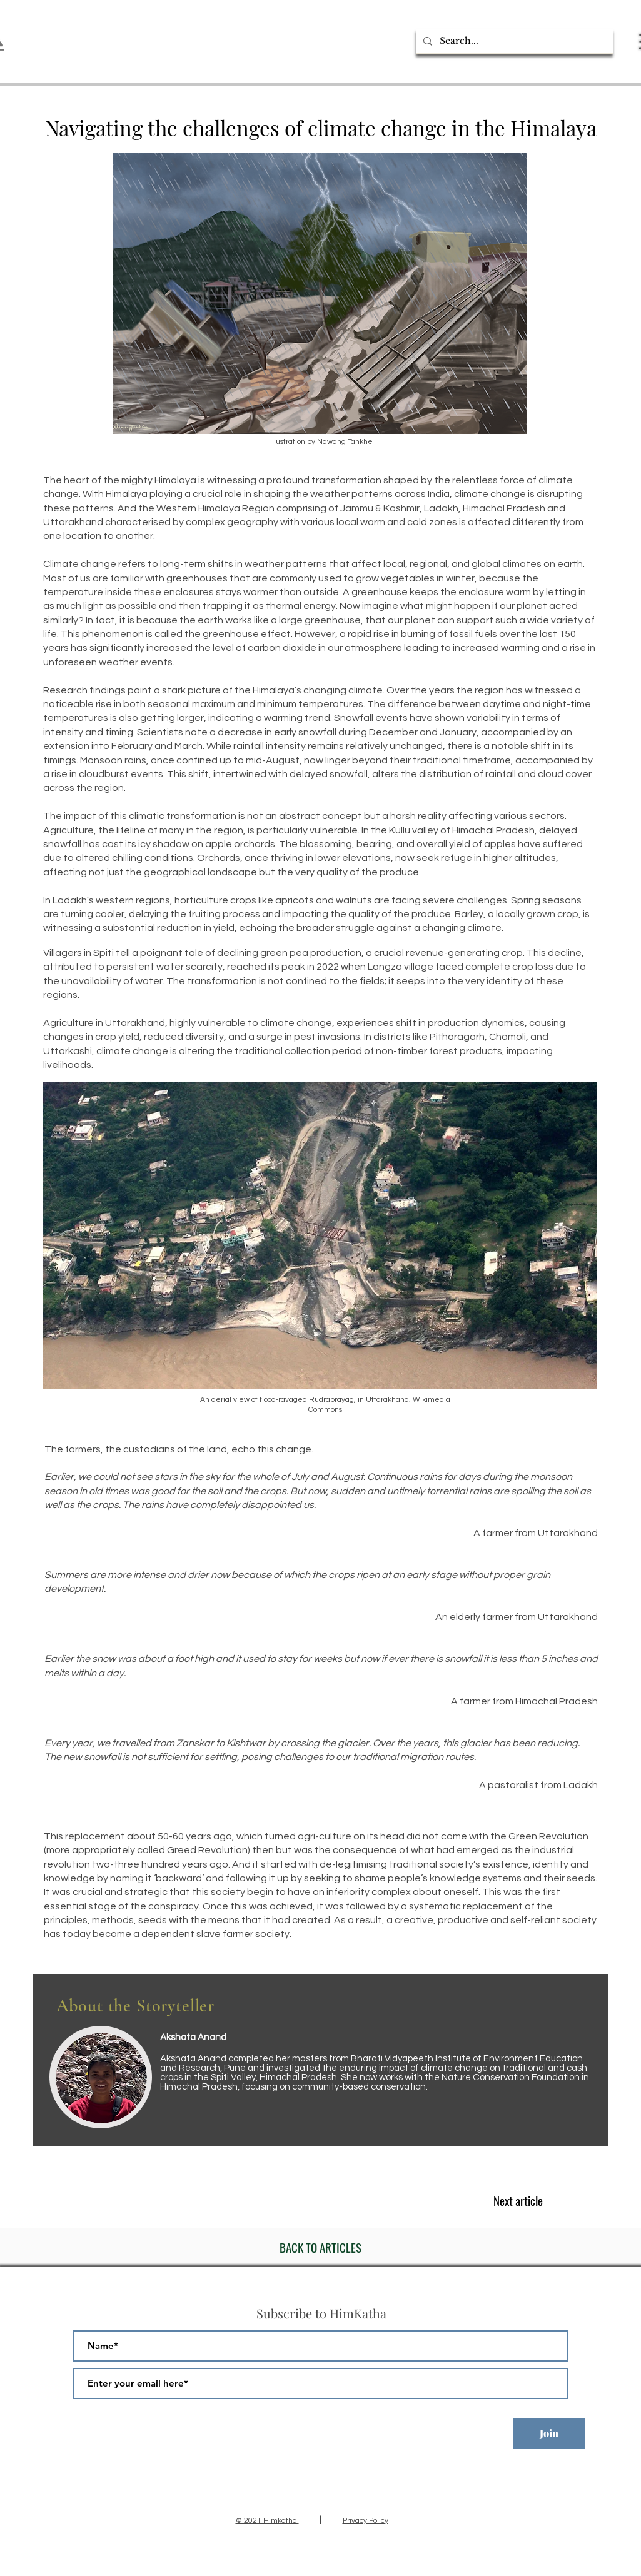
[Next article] (518, 2200)
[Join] (549, 2433)
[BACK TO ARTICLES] (320, 2247)
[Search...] (513, 41)
